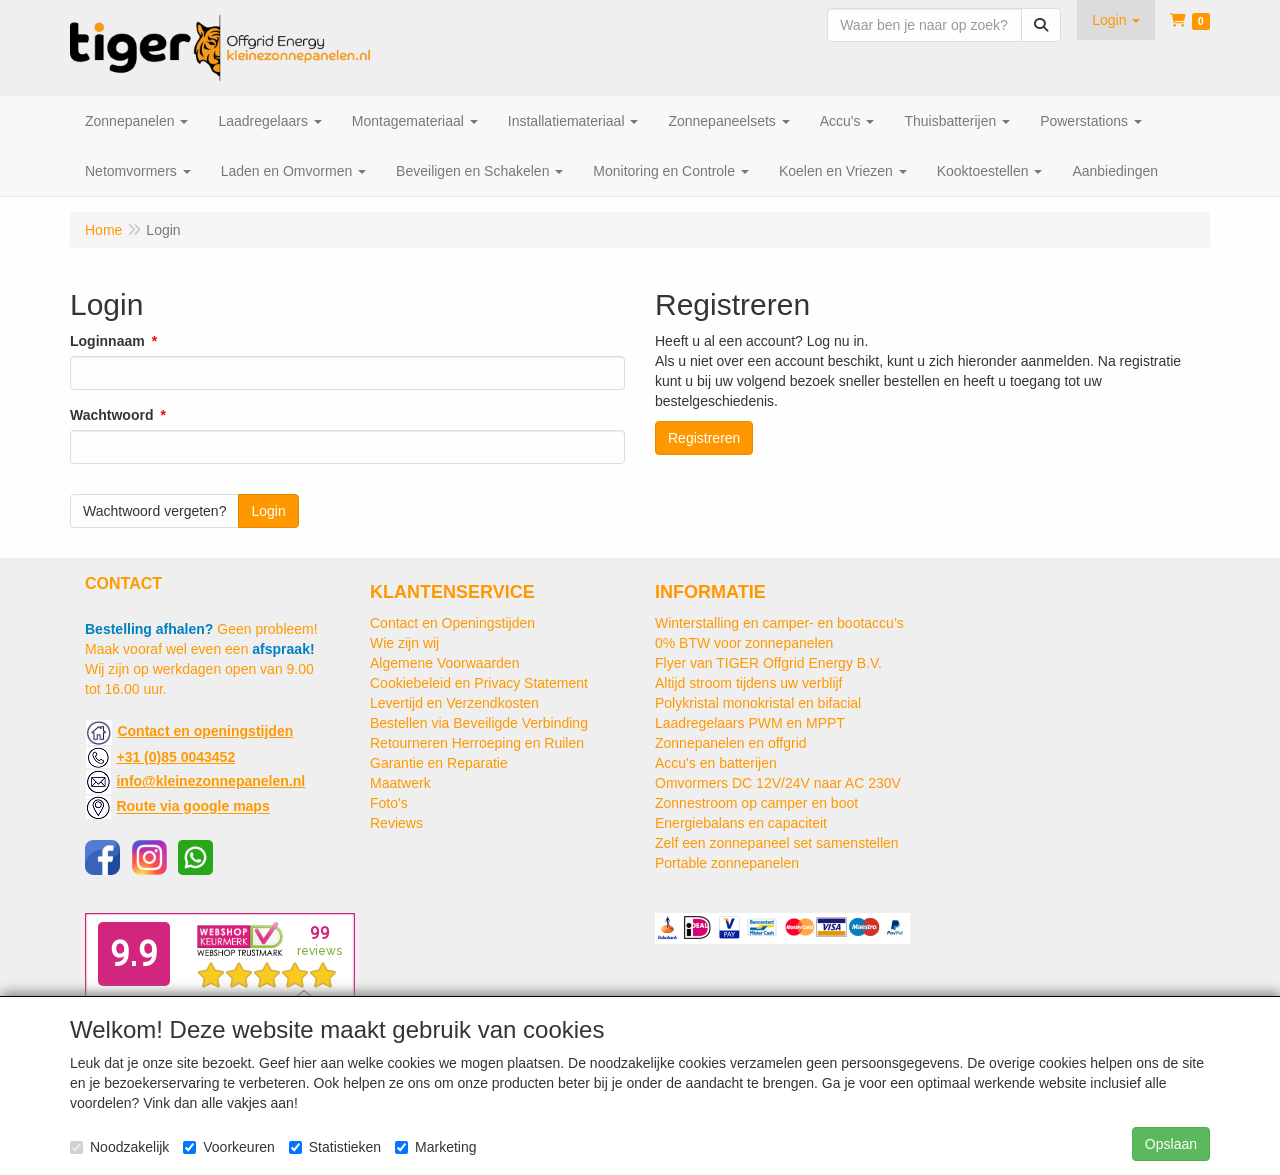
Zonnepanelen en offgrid (731, 743)
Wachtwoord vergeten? (154, 511)
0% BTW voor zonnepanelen (744, 643)
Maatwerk (400, 783)
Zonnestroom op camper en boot (756, 803)
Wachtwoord (111, 415)
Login (268, 511)
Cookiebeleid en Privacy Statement (479, 683)
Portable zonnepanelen (727, 863)
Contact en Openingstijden (452, 623)
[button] (1116, 20)
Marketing (435, 1147)
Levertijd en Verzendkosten (454, 703)
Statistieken (335, 1147)
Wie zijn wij (404, 643)
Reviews (396, 823)
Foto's (389, 803)
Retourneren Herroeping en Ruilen (477, 743)
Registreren (704, 438)
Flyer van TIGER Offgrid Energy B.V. (768, 663)
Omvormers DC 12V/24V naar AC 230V (778, 783)
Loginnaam (107, 341)
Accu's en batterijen (716, 763)
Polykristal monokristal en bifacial (758, 703)
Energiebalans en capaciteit (741, 823)
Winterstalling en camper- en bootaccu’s (779, 623)
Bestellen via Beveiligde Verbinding (479, 723)
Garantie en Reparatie (439, 763)
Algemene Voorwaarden (444, 663)
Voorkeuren (229, 1147)
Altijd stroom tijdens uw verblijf (749, 683)
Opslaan (1171, 1144)
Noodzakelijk (119, 1147)
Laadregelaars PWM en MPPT (750, 723)
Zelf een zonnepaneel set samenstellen (777, 843)
